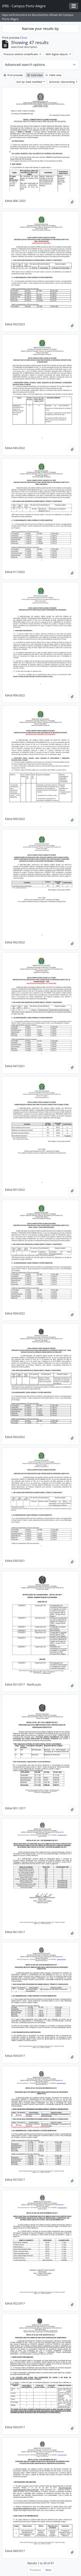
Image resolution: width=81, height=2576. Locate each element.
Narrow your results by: (40, 28)
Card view (34, 75)
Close (23, 38)
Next (48, 2570)
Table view (53, 75)
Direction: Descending (62, 81)
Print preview (13, 75)
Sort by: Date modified (29, 81)
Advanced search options (25, 64)
